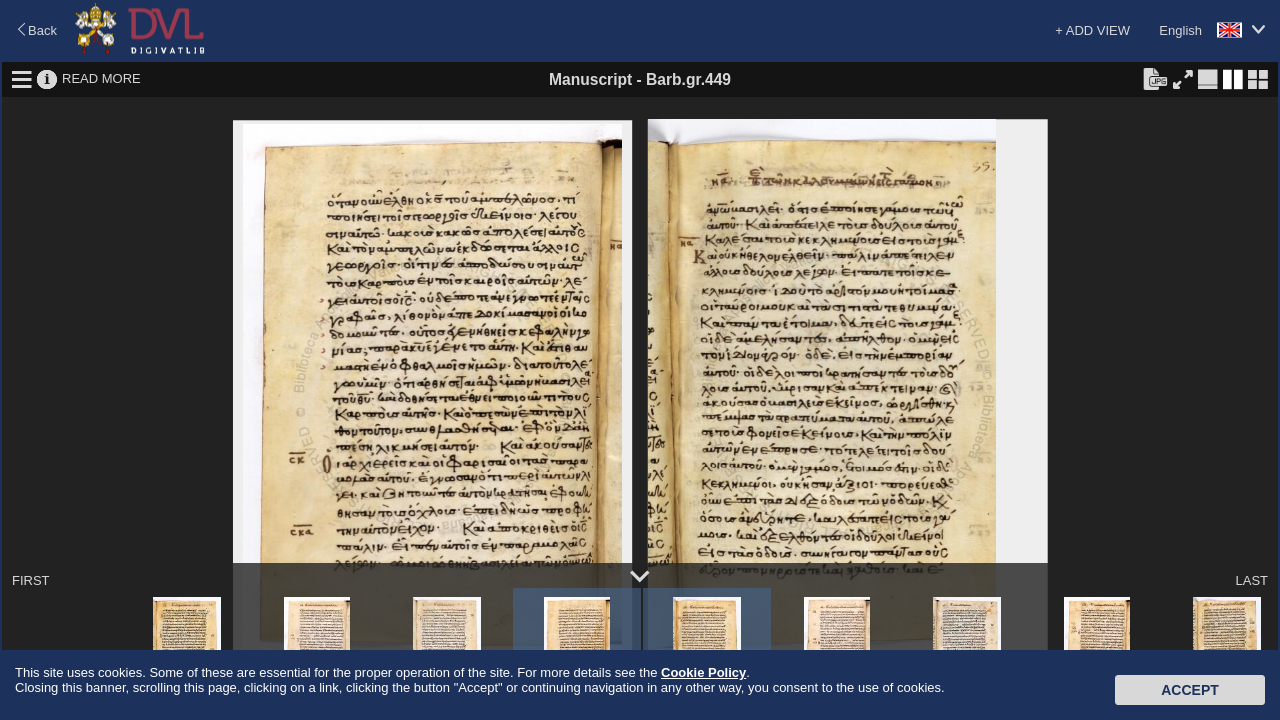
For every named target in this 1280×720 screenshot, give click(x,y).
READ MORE (101, 78)
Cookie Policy (703, 672)
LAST (1251, 580)
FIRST (31, 580)
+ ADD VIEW (1092, 30)
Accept (1190, 690)
